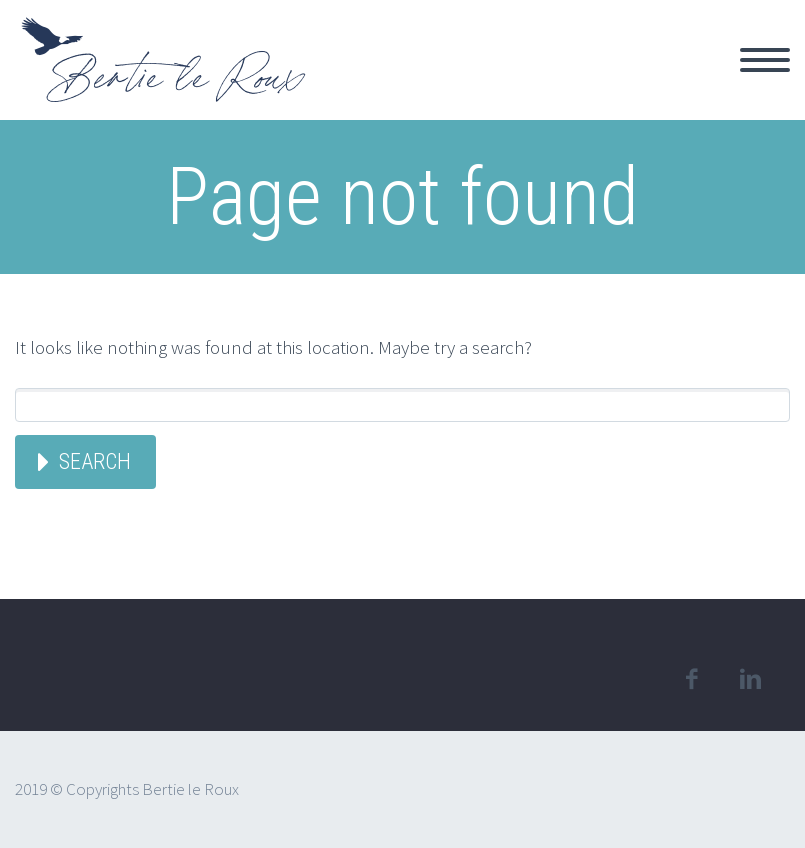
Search (95, 461)
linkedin (750, 679)
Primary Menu (765, 60)
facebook (691, 679)
